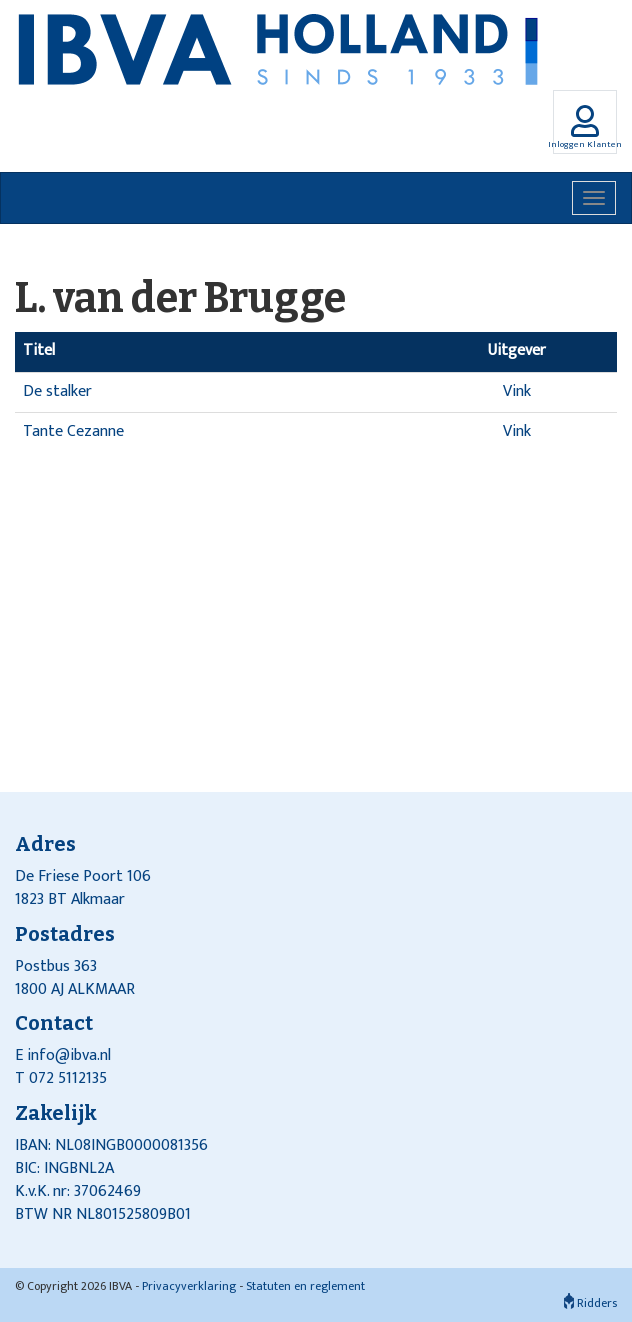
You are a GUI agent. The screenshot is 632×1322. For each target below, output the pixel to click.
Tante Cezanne (73, 431)
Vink (517, 391)
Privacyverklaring (189, 1286)
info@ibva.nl (69, 1055)
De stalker (57, 391)
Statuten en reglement (305, 1286)
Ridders (590, 1303)
